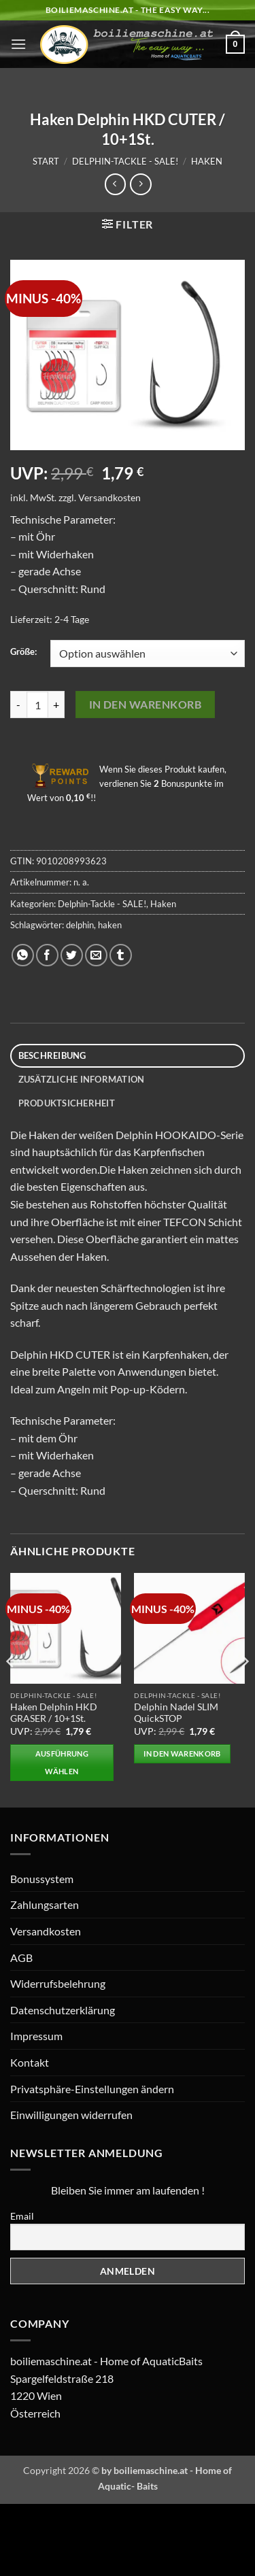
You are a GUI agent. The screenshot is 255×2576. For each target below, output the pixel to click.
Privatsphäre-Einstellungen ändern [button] (92, 2088)
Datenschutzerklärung (62, 2009)
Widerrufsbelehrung (57, 1983)
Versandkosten (109, 497)
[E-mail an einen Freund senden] (96, 955)
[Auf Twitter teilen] (72, 955)
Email (22, 2216)
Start (46, 161)
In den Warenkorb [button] (181, 1753)
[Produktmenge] (37, 704)
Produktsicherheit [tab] (66, 1103)
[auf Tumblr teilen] (120, 955)
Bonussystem (41, 1878)
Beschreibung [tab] (52, 1055)
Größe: (23, 652)
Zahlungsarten (44, 1904)
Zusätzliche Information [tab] (81, 1079)
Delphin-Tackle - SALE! (125, 161)
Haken (206, 161)
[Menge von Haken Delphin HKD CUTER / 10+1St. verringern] (18, 704)
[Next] (244, 1689)
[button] (18, 44)
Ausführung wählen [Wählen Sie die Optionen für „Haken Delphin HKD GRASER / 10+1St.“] (61, 1762)
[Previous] (11, 1689)
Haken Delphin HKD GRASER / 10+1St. (53, 1713)
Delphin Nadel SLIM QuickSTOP (176, 1713)
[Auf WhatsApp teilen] (23, 955)
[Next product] (115, 183)
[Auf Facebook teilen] (47, 955)
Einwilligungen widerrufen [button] (71, 2114)
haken (110, 924)
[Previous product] (140, 183)
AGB (21, 1957)
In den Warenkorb (145, 704)
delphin (80, 924)
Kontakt (29, 2062)
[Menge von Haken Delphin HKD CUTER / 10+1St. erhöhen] (56, 704)
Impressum (36, 2035)
